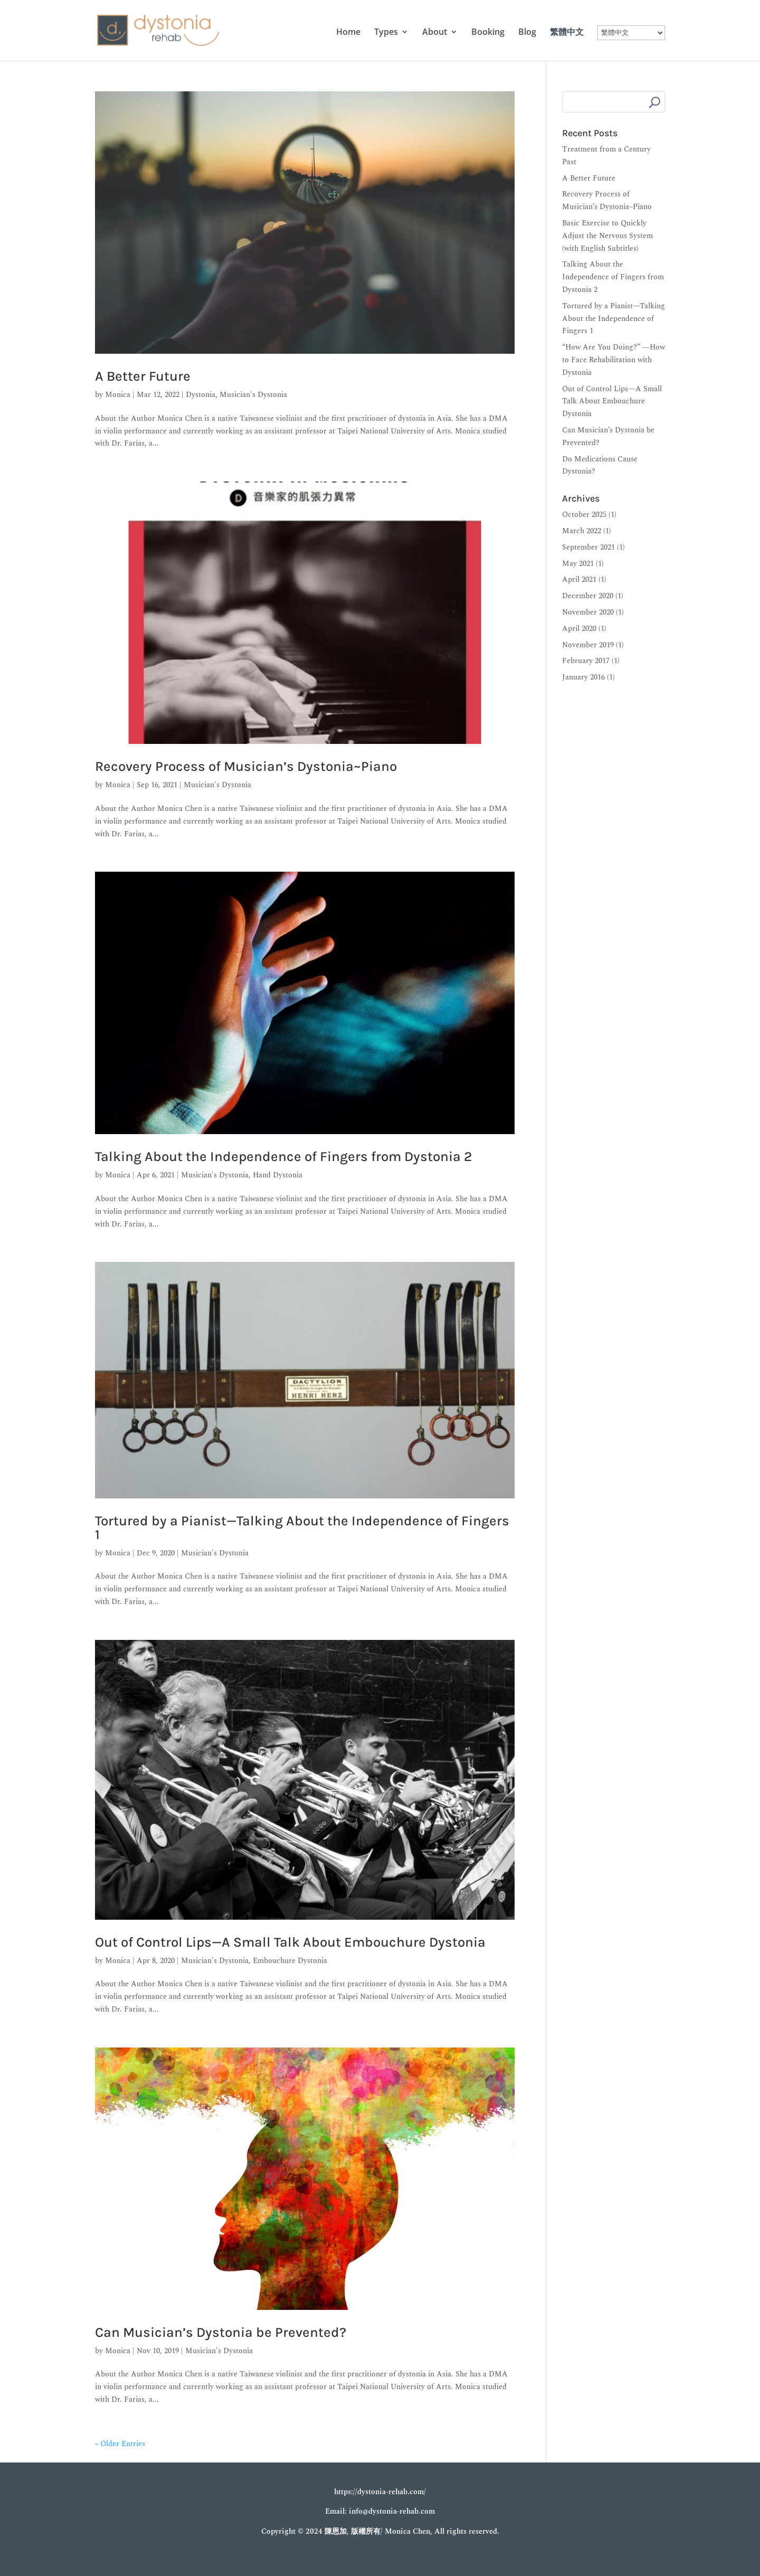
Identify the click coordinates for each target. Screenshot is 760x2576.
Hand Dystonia (277, 1175)
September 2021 (588, 547)
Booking (488, 32)
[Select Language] (631, 32)
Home (348, 32)
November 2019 (588, 644)
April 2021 (579, 579)
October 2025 (584, 514)
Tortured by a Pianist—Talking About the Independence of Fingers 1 (302, 1528)
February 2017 (586, 660)
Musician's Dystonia (253, 394)
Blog (527, 32)
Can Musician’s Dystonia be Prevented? (220, 2332)
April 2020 (579, 628)
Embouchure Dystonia (290, 1960)
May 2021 (578, 563)
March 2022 (581, 530)
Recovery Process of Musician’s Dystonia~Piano (246, 766)
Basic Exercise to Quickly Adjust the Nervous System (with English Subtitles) (607, 236)
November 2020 (588, 612)
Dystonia (200, 394)
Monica (117, 394)
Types (386, 32)
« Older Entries (120, 2443)
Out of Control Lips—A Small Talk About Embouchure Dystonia (290, 1942)
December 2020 (587, 595)
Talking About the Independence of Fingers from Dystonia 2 (283, 1156)
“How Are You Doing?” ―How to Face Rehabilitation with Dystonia (613, 360)
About (434, 32)
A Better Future (143, 376)
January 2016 (583, 677)
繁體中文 (567, 32)
